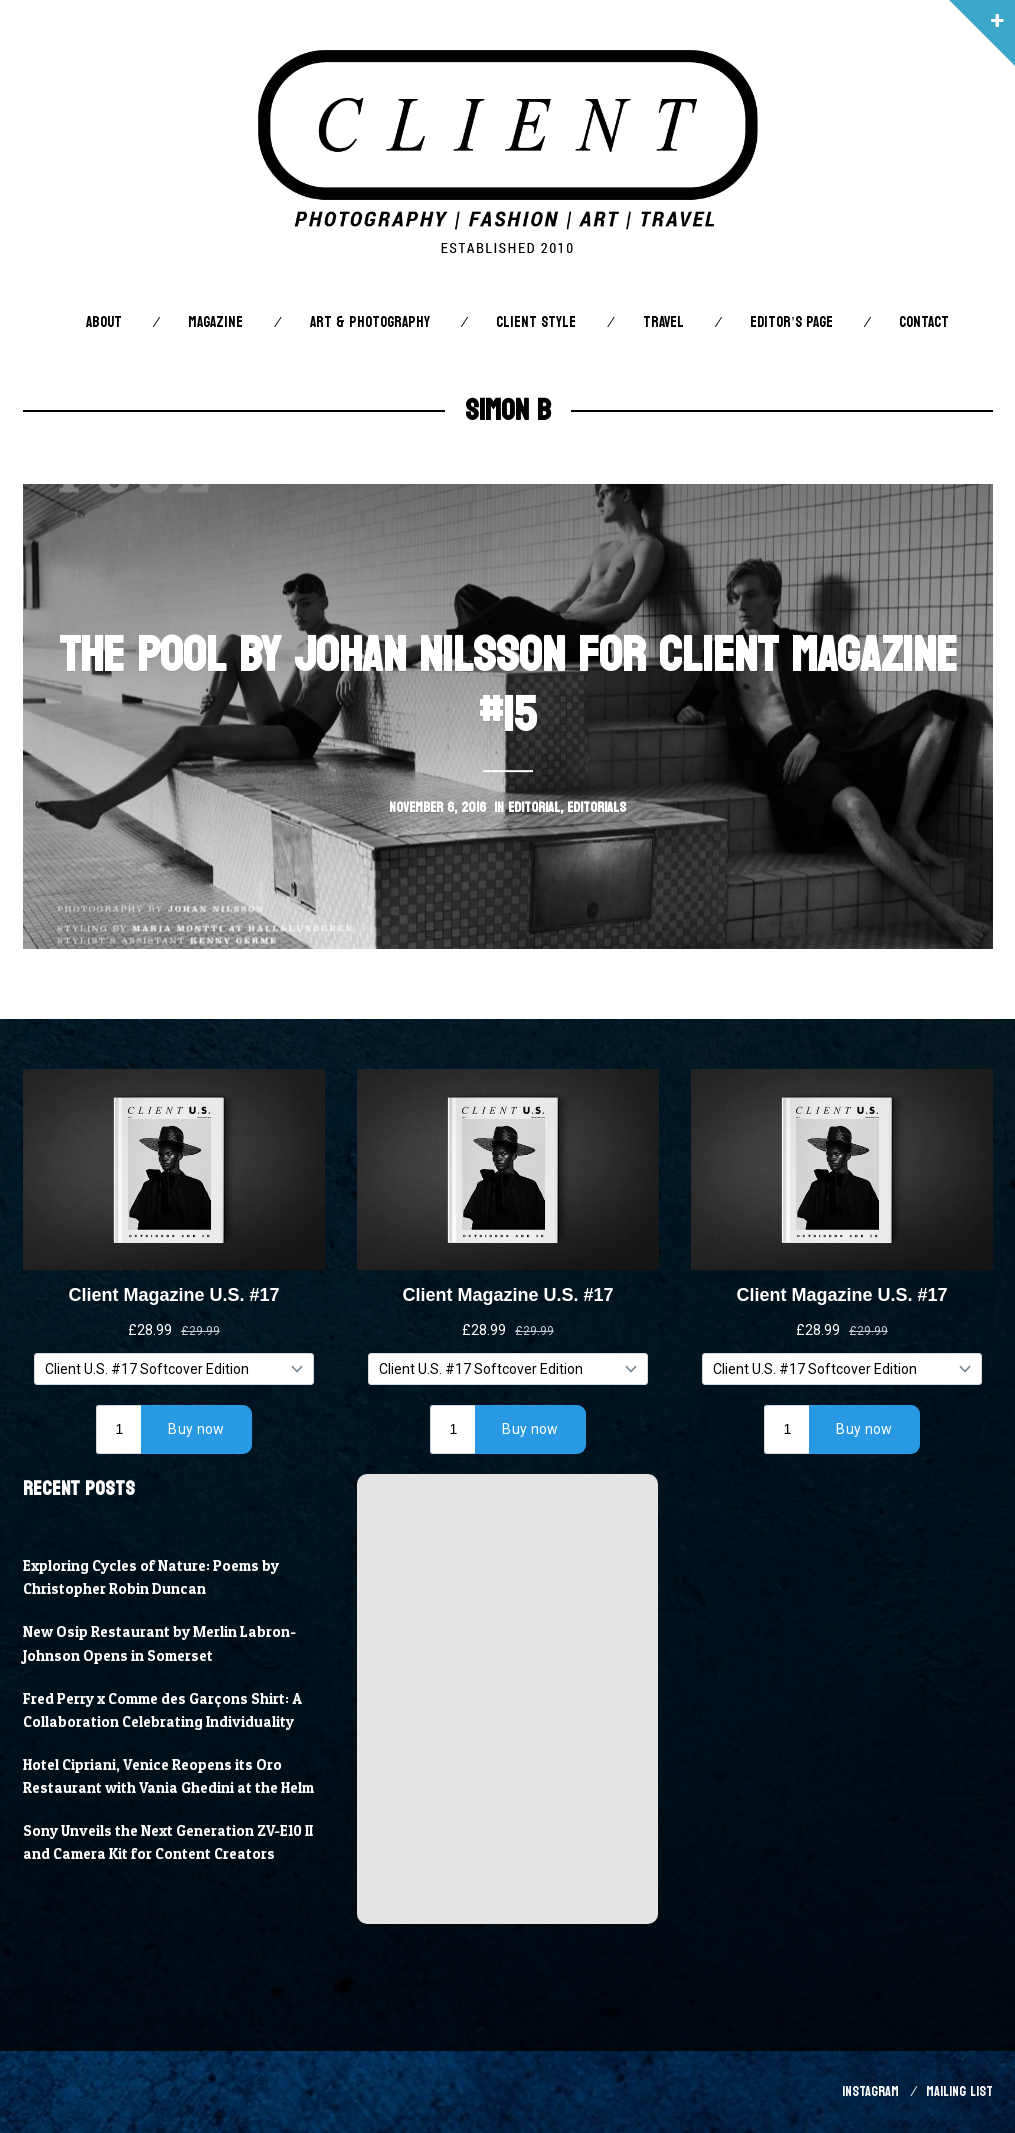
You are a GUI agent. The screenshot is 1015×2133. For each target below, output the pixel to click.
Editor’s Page (791, 322)
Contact (924, 322)
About (104, 322)
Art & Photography (370, 322)
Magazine (215, 322)
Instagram (870, 2091)
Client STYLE (536, 322)
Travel (663, 322)
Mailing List (959, 2091)
